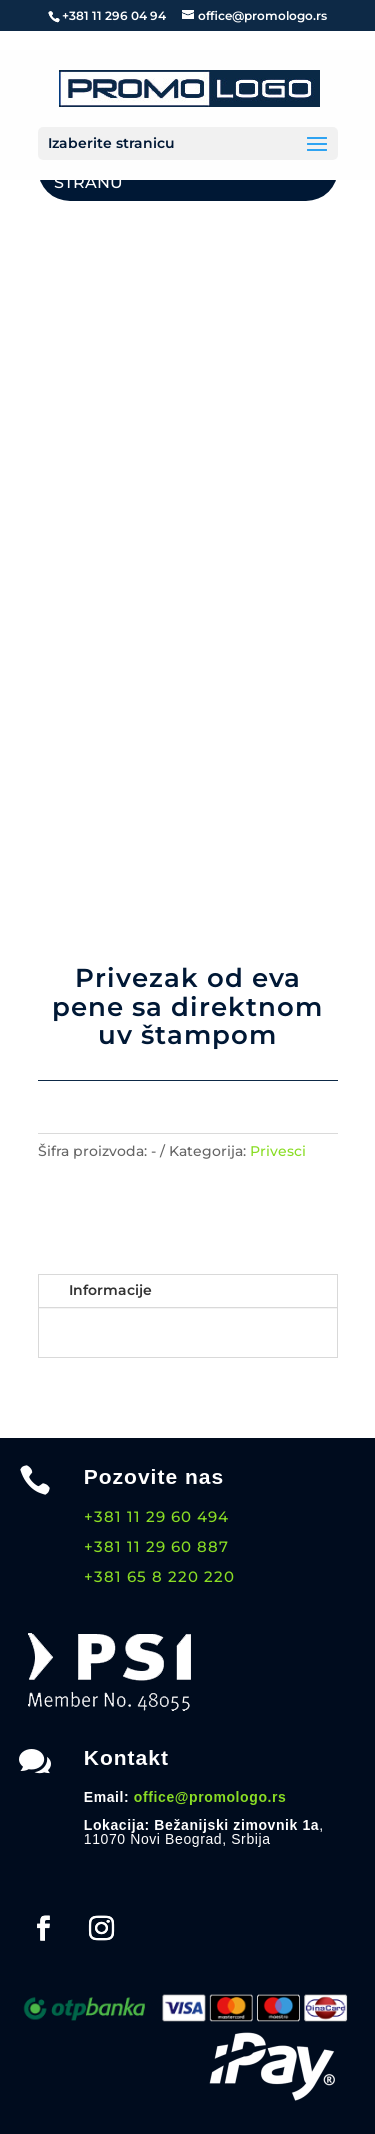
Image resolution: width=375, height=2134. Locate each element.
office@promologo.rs (210, 1797)
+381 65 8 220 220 (159, 1576)
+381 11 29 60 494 (156, 1516)
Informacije (110, 1290)
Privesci (278, 1151)
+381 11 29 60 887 (156, 1546)
